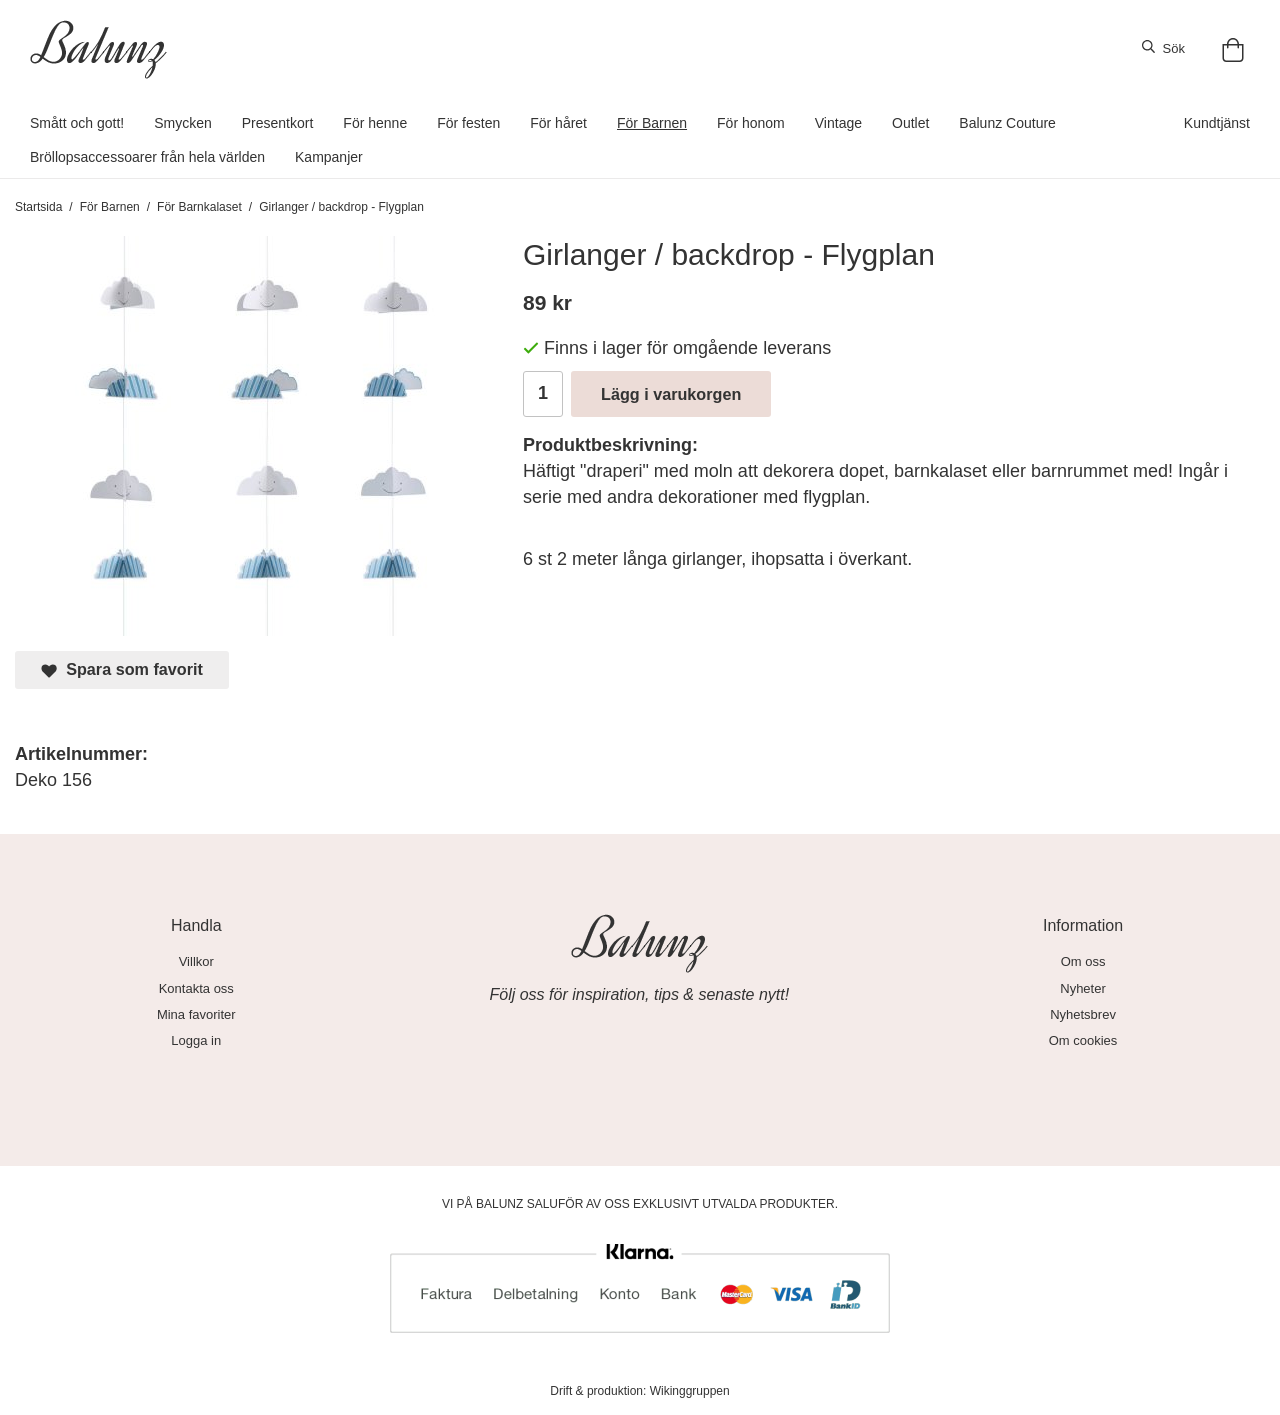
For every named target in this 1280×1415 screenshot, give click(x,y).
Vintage (838, 123)
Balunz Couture (1007, 123)
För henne (375, 123)
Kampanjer (329, 157)
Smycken (183, 123)
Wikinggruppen (690, 1391)
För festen (468, 123)
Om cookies (1083, 1040)
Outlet (910, 123)
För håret (558, 123)
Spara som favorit (122, 669)
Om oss (1083, 961)
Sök (1163, 48)
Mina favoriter (196, 1014)
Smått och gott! (77, 123)
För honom (751, 123)
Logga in (196, 1040)
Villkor (196, 961)
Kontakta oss (196, 988)
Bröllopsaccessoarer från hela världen (147, 157)
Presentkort (278, 123)
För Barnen (652, 123)
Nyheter (1083, 988)
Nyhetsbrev (1083, 1014)
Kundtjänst (1217, 123)
